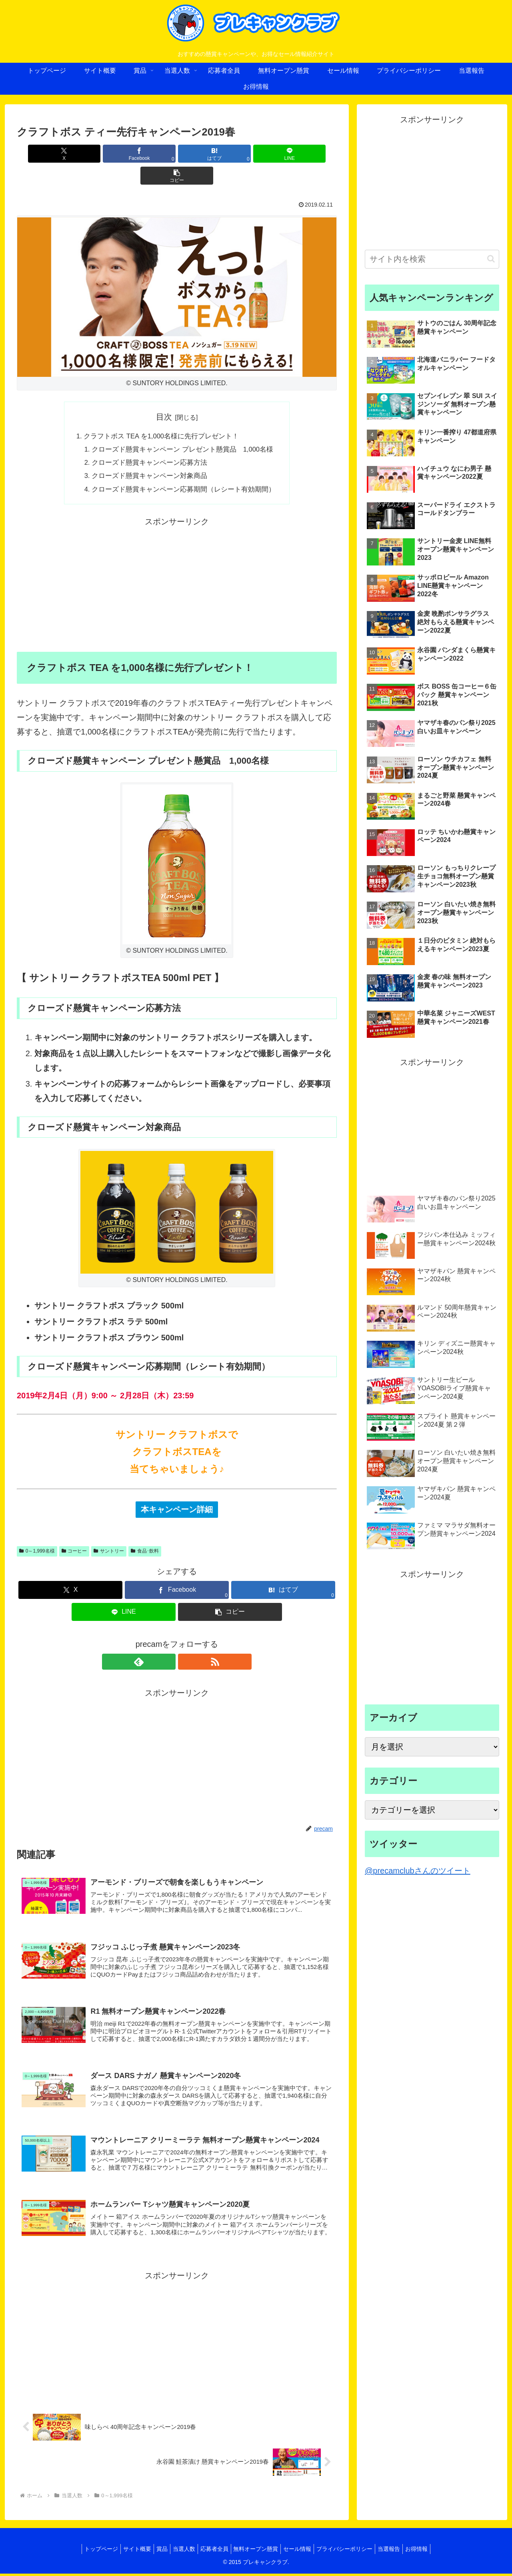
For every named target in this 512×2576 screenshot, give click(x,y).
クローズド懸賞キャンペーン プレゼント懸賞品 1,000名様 (183, 430)
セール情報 (302, 2551)
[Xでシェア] (69, 154)
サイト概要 (126, 2551)
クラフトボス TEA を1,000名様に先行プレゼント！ (160, 415)
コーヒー (74, 1535)
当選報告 (400, 2551)
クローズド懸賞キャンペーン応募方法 (148, 444)
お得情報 (431, 2551)
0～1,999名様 (37, 1535)
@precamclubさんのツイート (417, 1870)
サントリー (109, 1535)
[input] (432, 259)
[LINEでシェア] (230, 154)
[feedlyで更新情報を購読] (168, 1646)
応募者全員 (213, 2551)
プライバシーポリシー (353, 2551)
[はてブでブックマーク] (176, 154)
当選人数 (179, 2551)
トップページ (87, 2551)
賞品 (154, 2551)
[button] (284, 154)
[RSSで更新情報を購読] (186, 1646)
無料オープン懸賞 (257, 2551)
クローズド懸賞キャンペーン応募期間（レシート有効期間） (184, 473)
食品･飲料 (145, 1535)
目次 (164, 394)
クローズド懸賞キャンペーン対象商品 (148, 458)
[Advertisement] (177, 569)
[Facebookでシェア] (123, 154)
